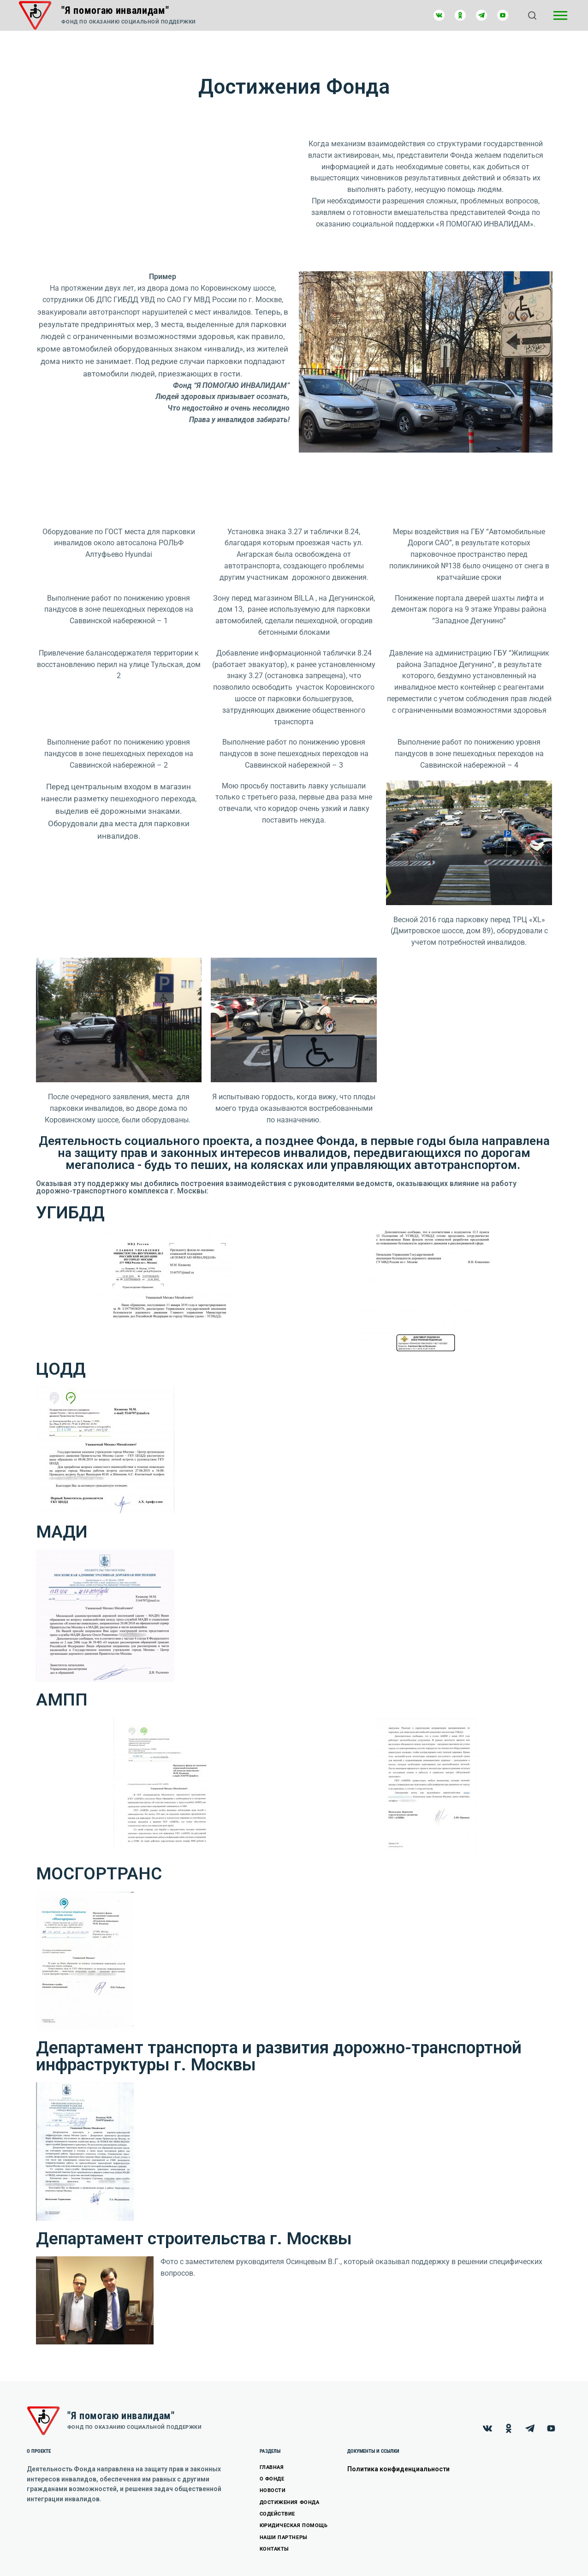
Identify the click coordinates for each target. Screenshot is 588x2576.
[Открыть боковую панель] (560, 15)
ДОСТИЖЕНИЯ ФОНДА (290, 2502)
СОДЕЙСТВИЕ (278, 2514)
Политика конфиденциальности (398, 2469)
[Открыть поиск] (532, 15)
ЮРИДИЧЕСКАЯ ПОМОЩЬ (294, 2525)
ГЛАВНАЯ (272, 2467)
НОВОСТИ (273, 2490)
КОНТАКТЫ (274, 2549)
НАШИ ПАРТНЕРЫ (284, 2537)
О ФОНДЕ (272, 2479)
